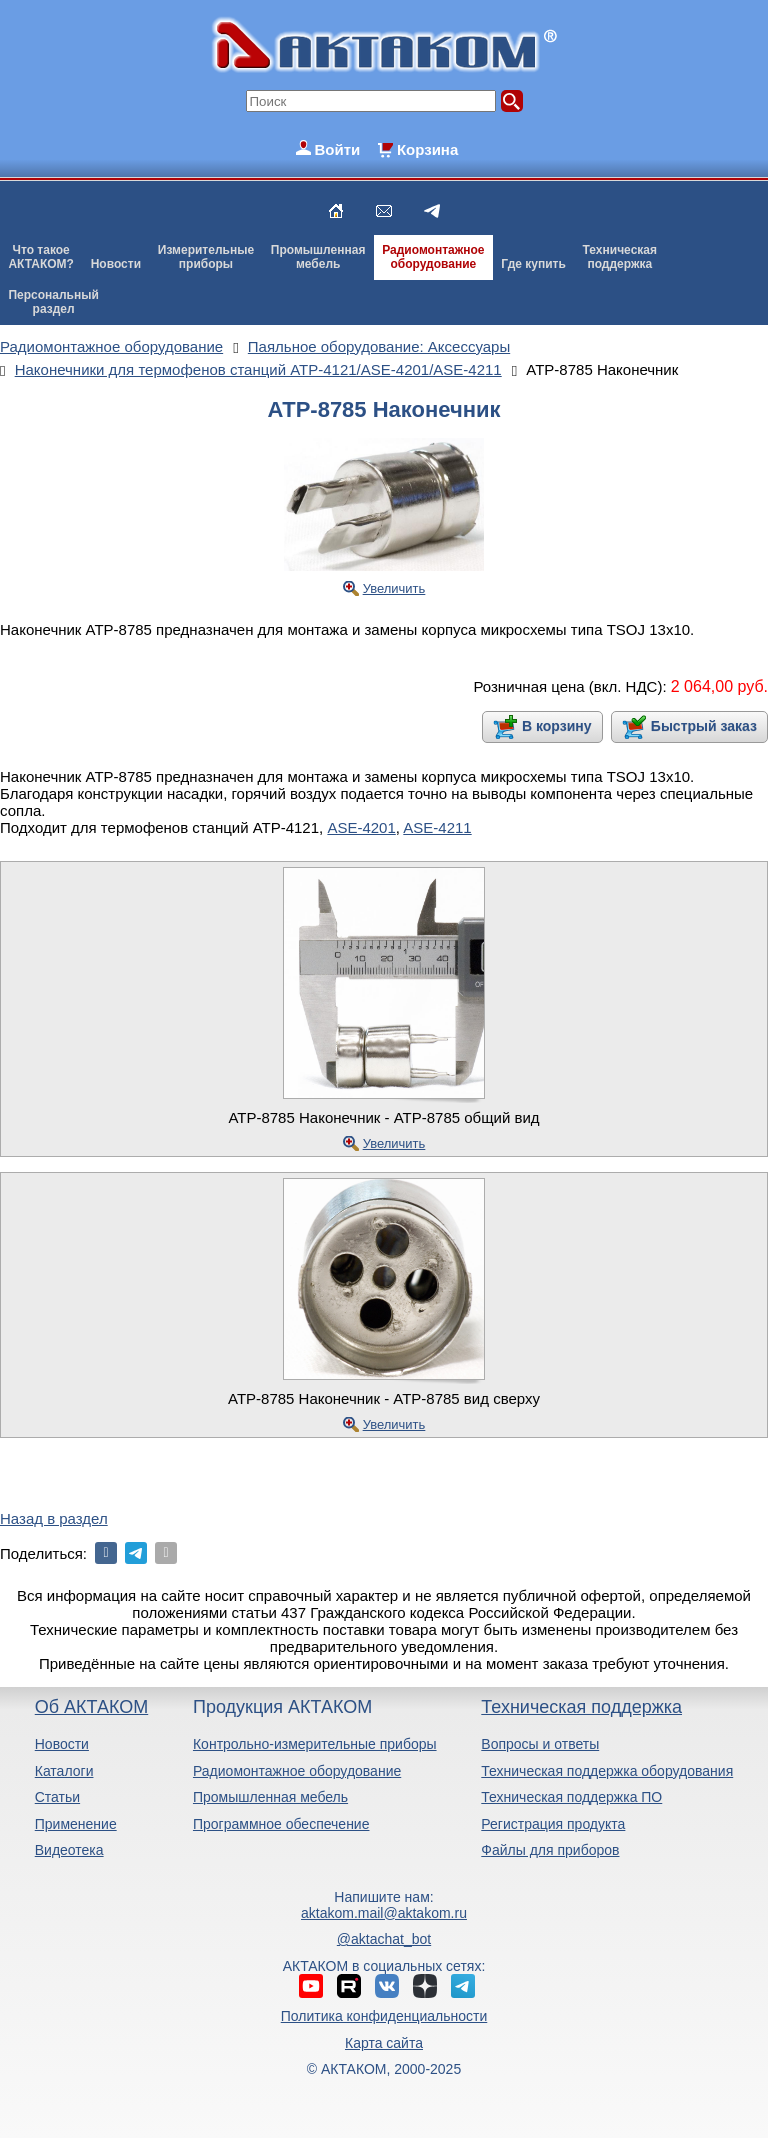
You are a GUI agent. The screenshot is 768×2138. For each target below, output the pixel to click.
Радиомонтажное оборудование (297, 1771)
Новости (116, 264)
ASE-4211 (437, 827)
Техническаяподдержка (620, 257)
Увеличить (394, 588)
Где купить (533, 264)
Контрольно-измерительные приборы (315, 1744)
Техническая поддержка (581, 1707)
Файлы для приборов (550, 1850)
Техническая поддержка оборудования (607, 1771)
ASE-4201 (361, 827)
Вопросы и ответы (540, 1744)
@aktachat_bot (384, 1939)
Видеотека (69, 1850)
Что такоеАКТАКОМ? (41, 257)
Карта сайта (384, 2043)
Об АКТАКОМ (91, 1707)
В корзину (557, 726)
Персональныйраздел (53, 302)
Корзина (427, 149)
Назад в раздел (54, 1518)
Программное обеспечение (281, 1824)
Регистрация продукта (553, 1824)
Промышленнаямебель (318, 257)
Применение (76, 1824)
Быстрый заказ (704, 726)
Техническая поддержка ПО (571, 1797)
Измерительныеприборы (206, 257)
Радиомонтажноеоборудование (433, 257)
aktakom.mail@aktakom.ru (384, 1913)
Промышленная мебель (270, 1797)
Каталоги (64, 1771)
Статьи (57, 1797)
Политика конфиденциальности (384, 2016)
